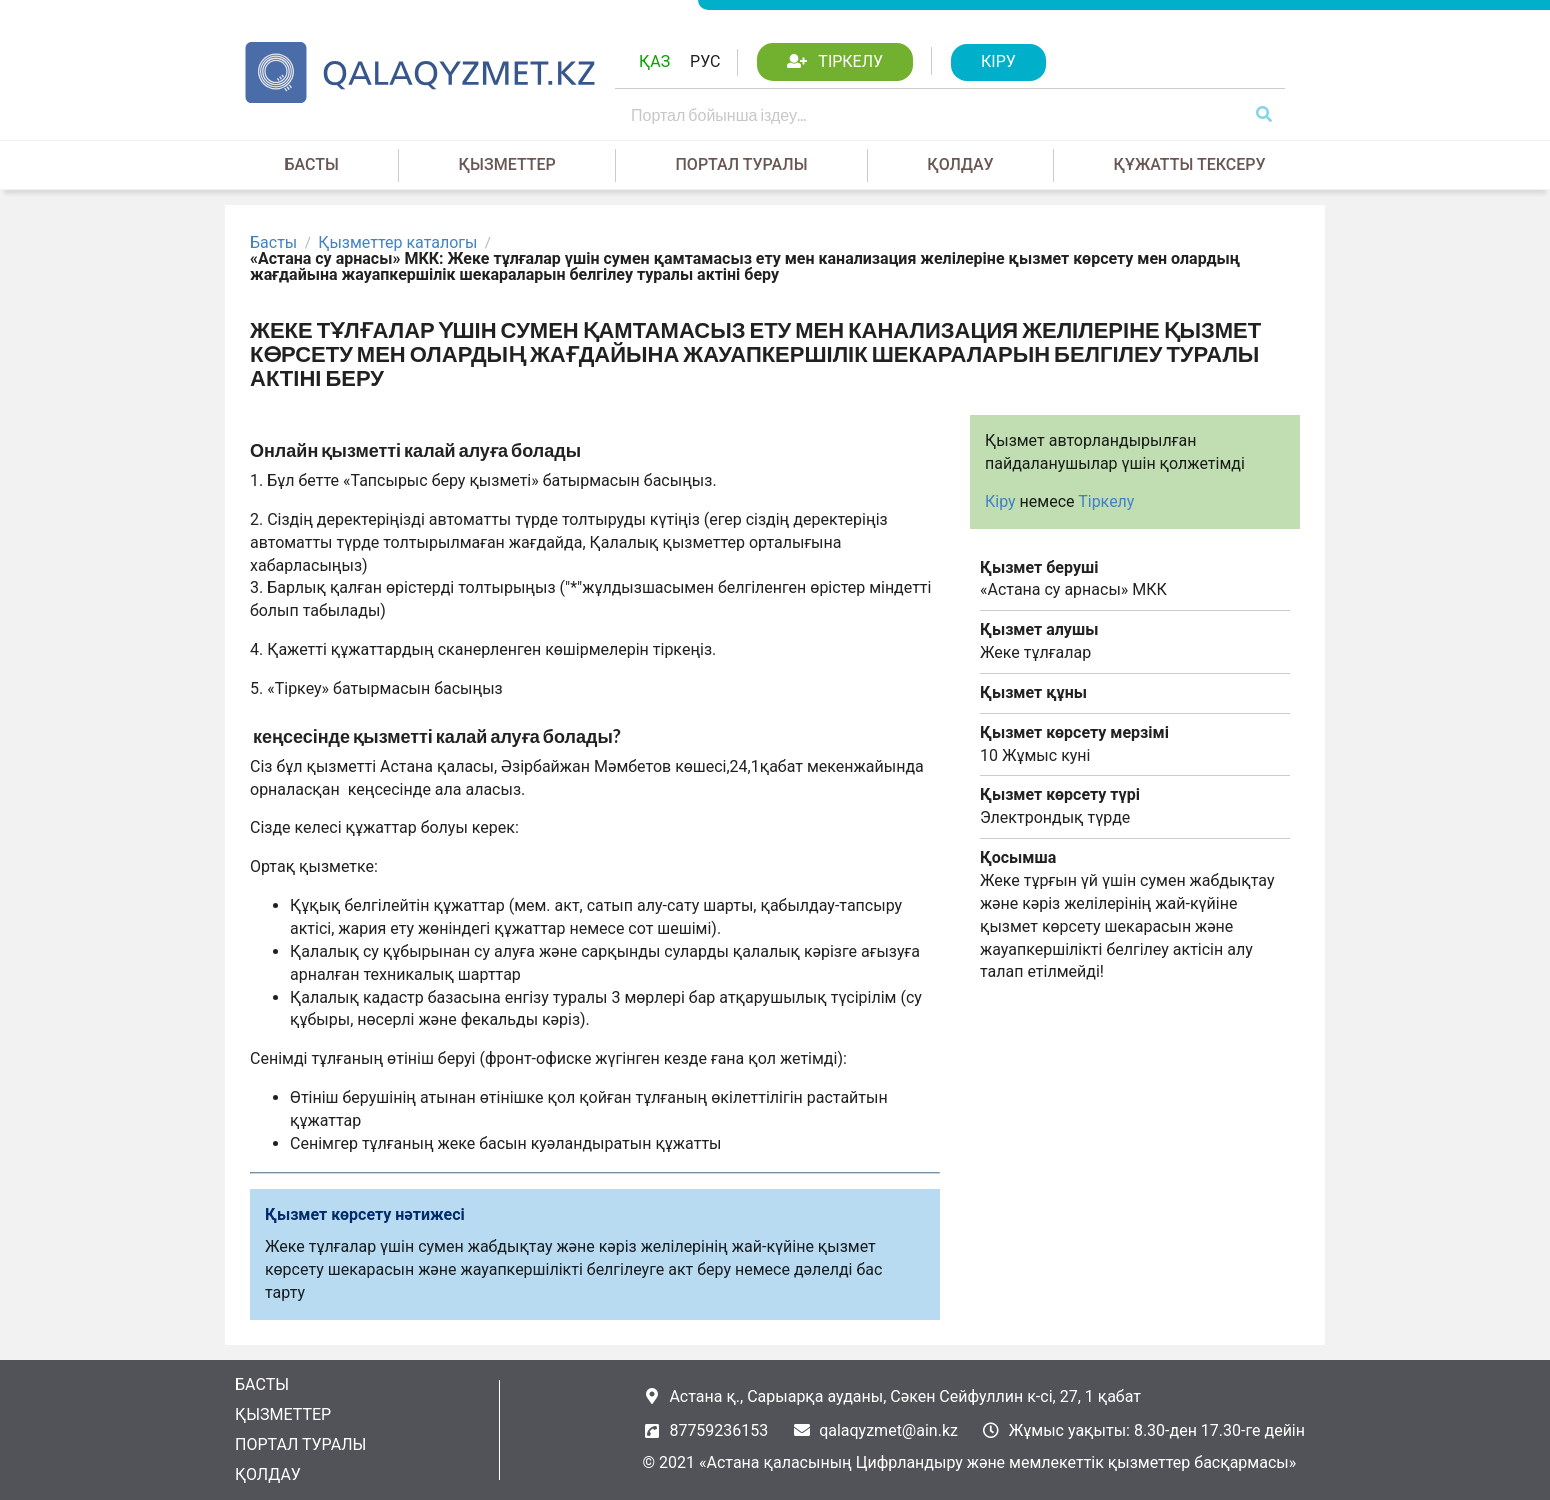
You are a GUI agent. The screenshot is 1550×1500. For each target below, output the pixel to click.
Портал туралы (742, 164)
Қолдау (960, 164)
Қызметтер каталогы (397, 243)
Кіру (1000, 501)
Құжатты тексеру (1189, 164)
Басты (311, 164)
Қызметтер (507, 164)
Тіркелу (1106, 501)
